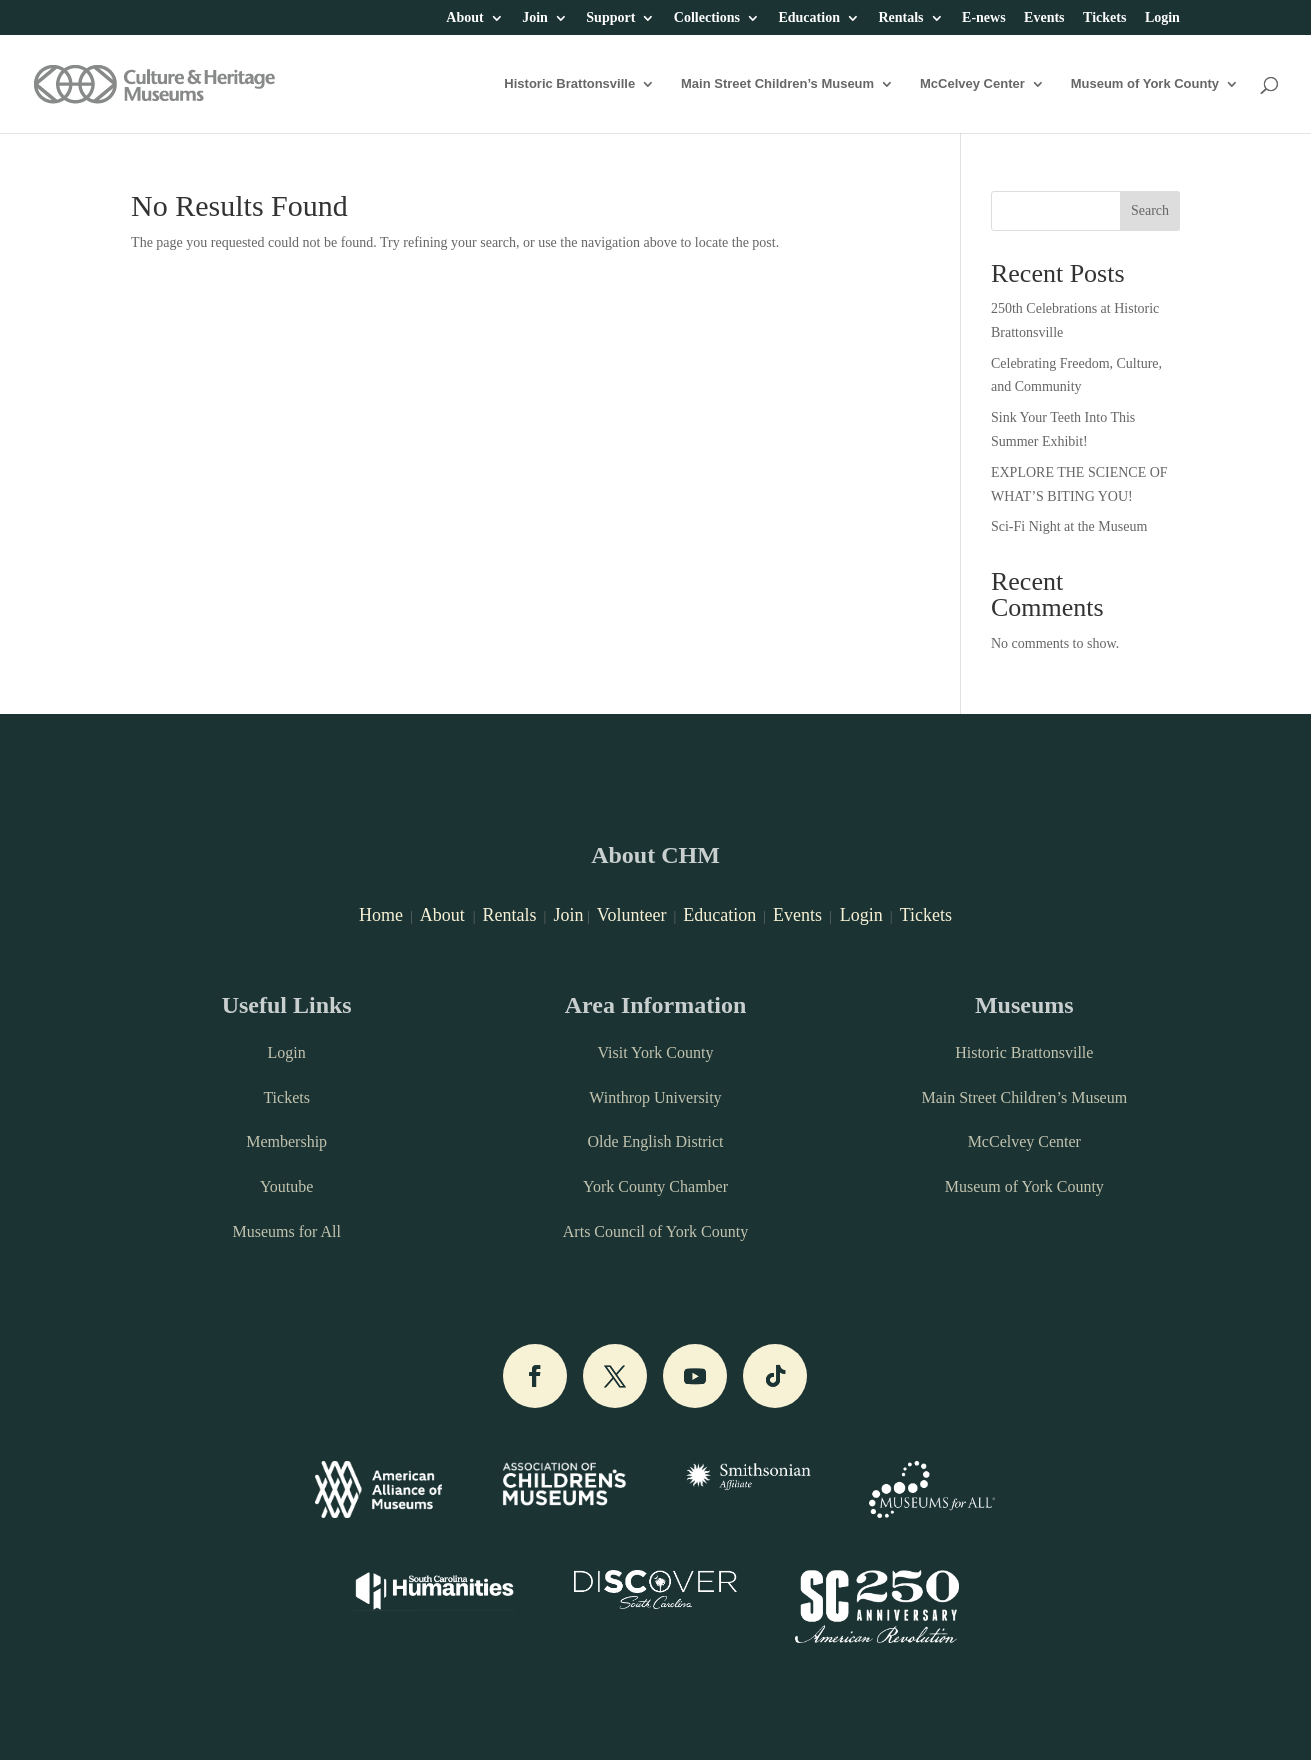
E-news (984, 18)
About (464, 18)
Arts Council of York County (655, 1231)
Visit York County (655, 1052)
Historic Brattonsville (569, 84)
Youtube (287, 1186)
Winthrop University (655, 1097)
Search (1150, 210)
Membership (286, 1141)
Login (1162, 18)
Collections (707, 18)
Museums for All (286, 1231)
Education (808, 18)
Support (610, 18)
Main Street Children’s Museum (777, 84)
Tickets (1104, 18)
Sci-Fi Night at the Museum (1069, 526)
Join (535, 18)
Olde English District (655, 1141)
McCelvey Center (972, 84)
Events (1044, 18)
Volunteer (632, 915)
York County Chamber (655, 1186)
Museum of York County (1145, 84)
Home (381, 915)
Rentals (900, 18)
